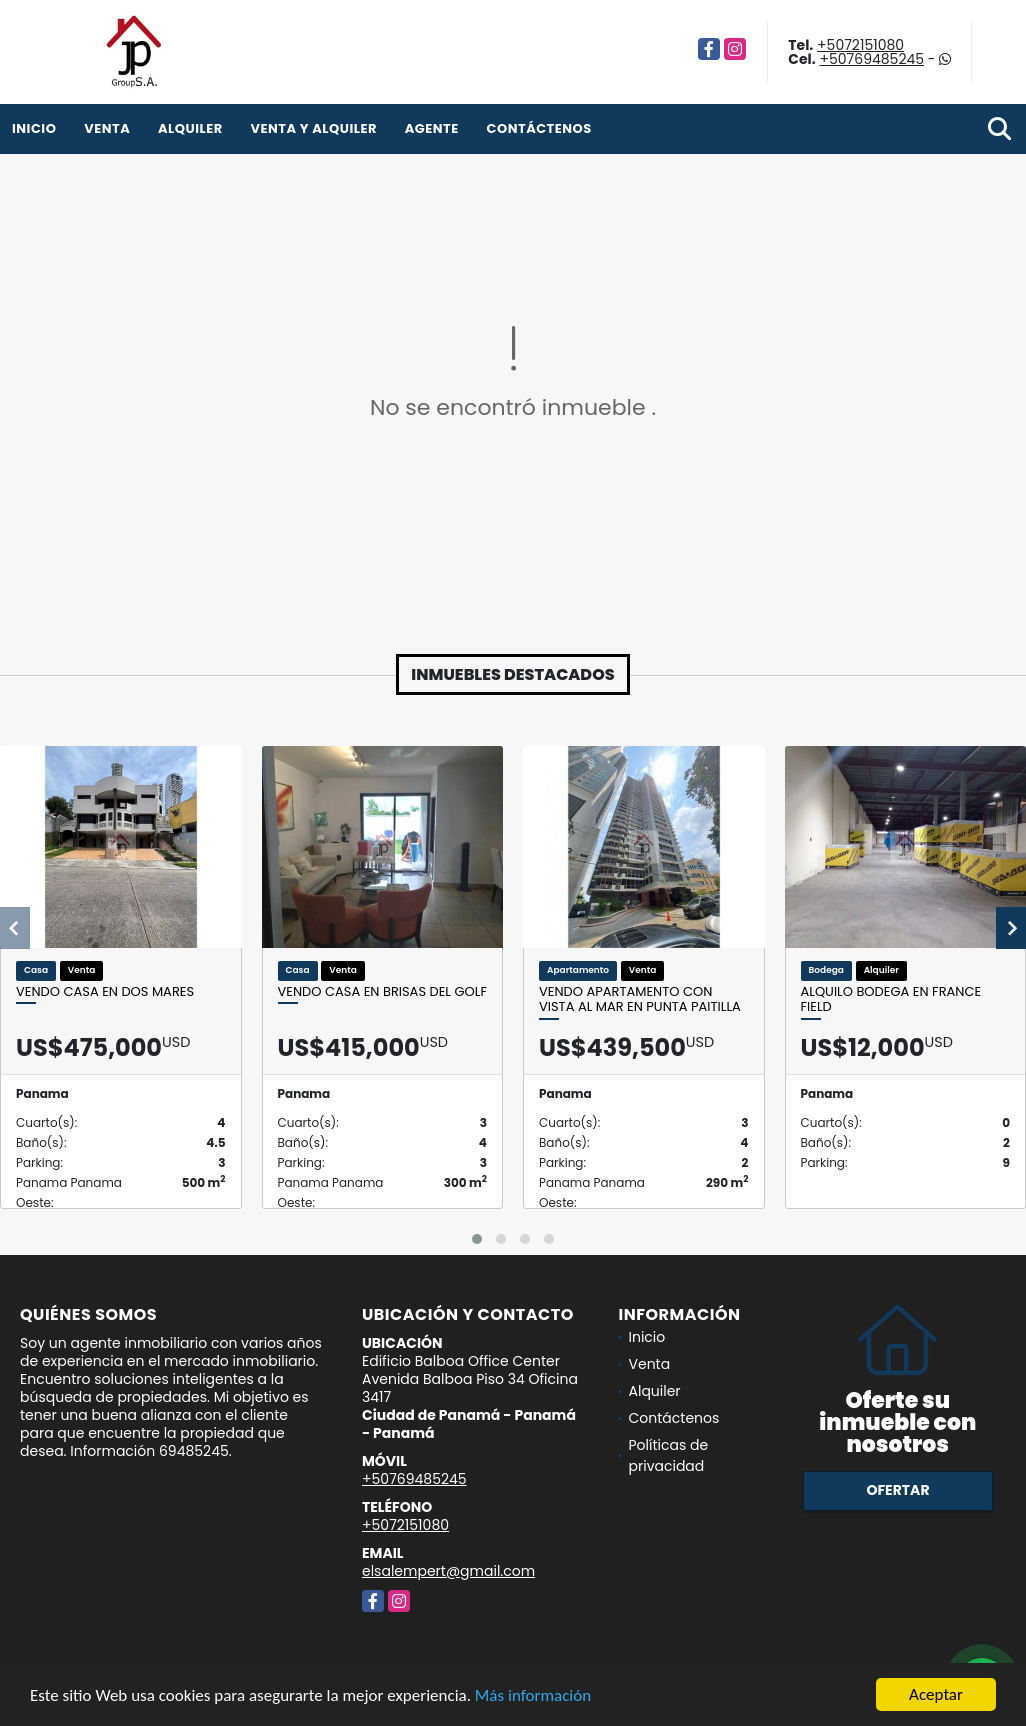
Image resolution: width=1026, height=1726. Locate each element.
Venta (107, 128)
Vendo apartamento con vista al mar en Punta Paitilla (640, 999)
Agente (432, 128)
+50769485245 (871, 59)
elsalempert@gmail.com (448, 1571)
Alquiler (190, 128)
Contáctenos (539, 128)
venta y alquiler (313, 128)
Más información (533, 1697)
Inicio (34, 128)
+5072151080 (860, 45)
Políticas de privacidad (669, 1455)
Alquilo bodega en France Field (891, 999)
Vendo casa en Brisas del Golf (382, 992)
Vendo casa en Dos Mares (105, 992)
